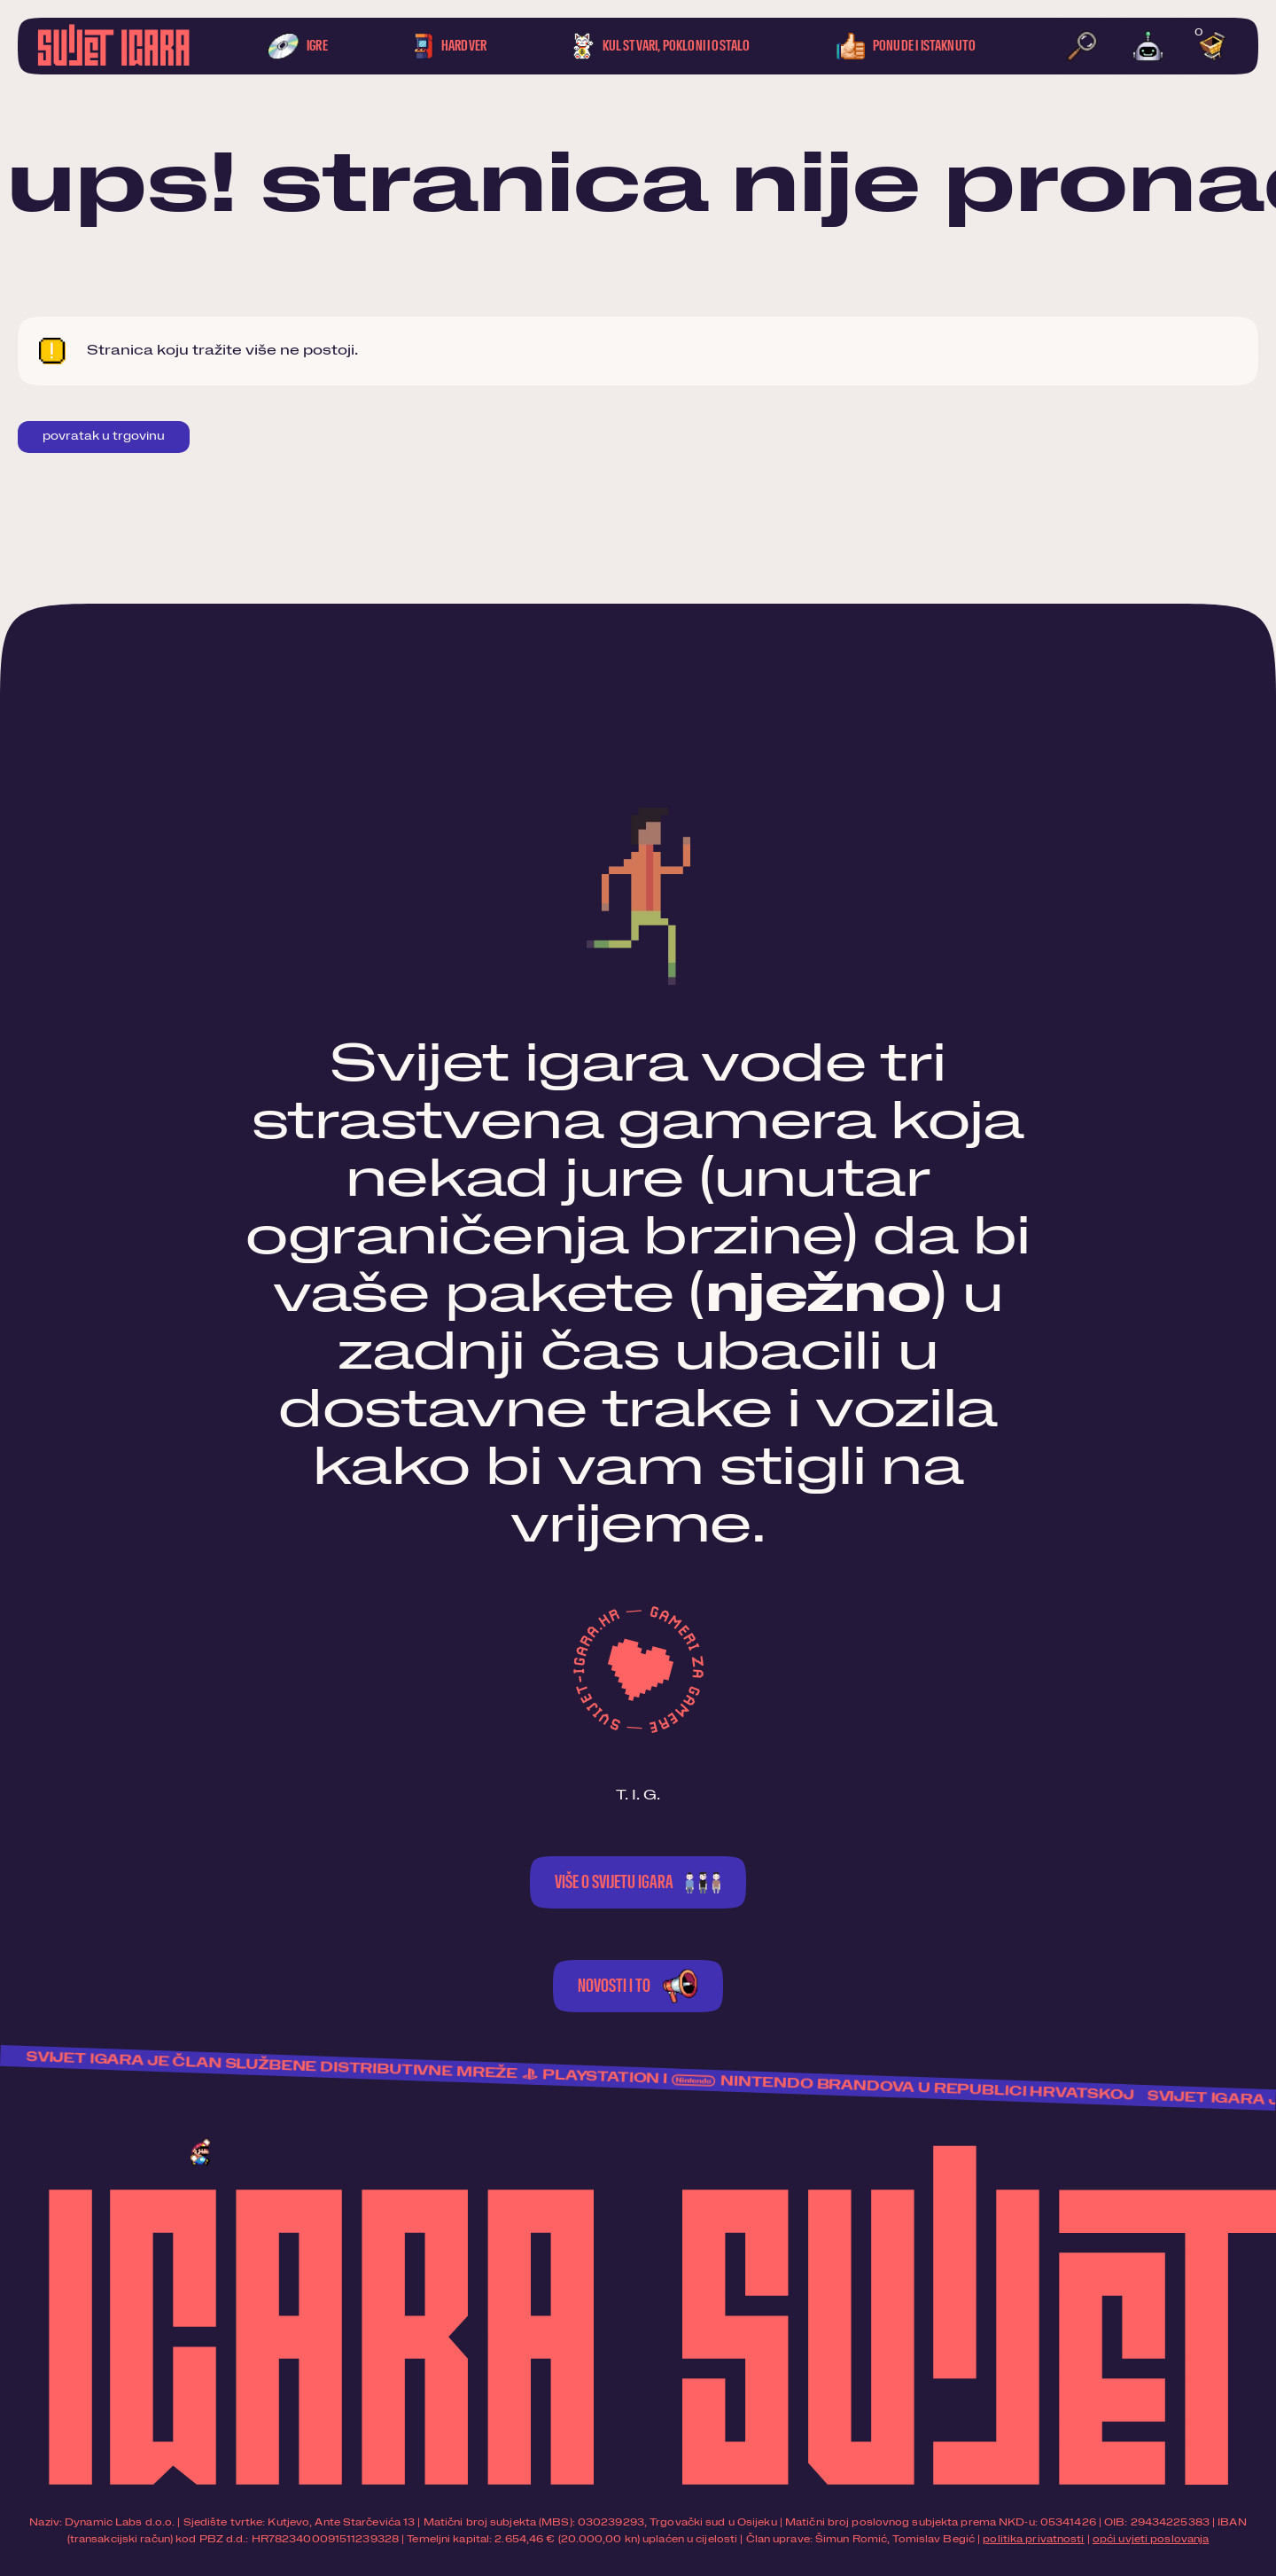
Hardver (450, 46)
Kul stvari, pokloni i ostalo (662, 46)
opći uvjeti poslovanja (1151, 2539)
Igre (298, 46)
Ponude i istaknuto (906, 46)
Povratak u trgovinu (104, 436)
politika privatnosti (1033, 2539)
